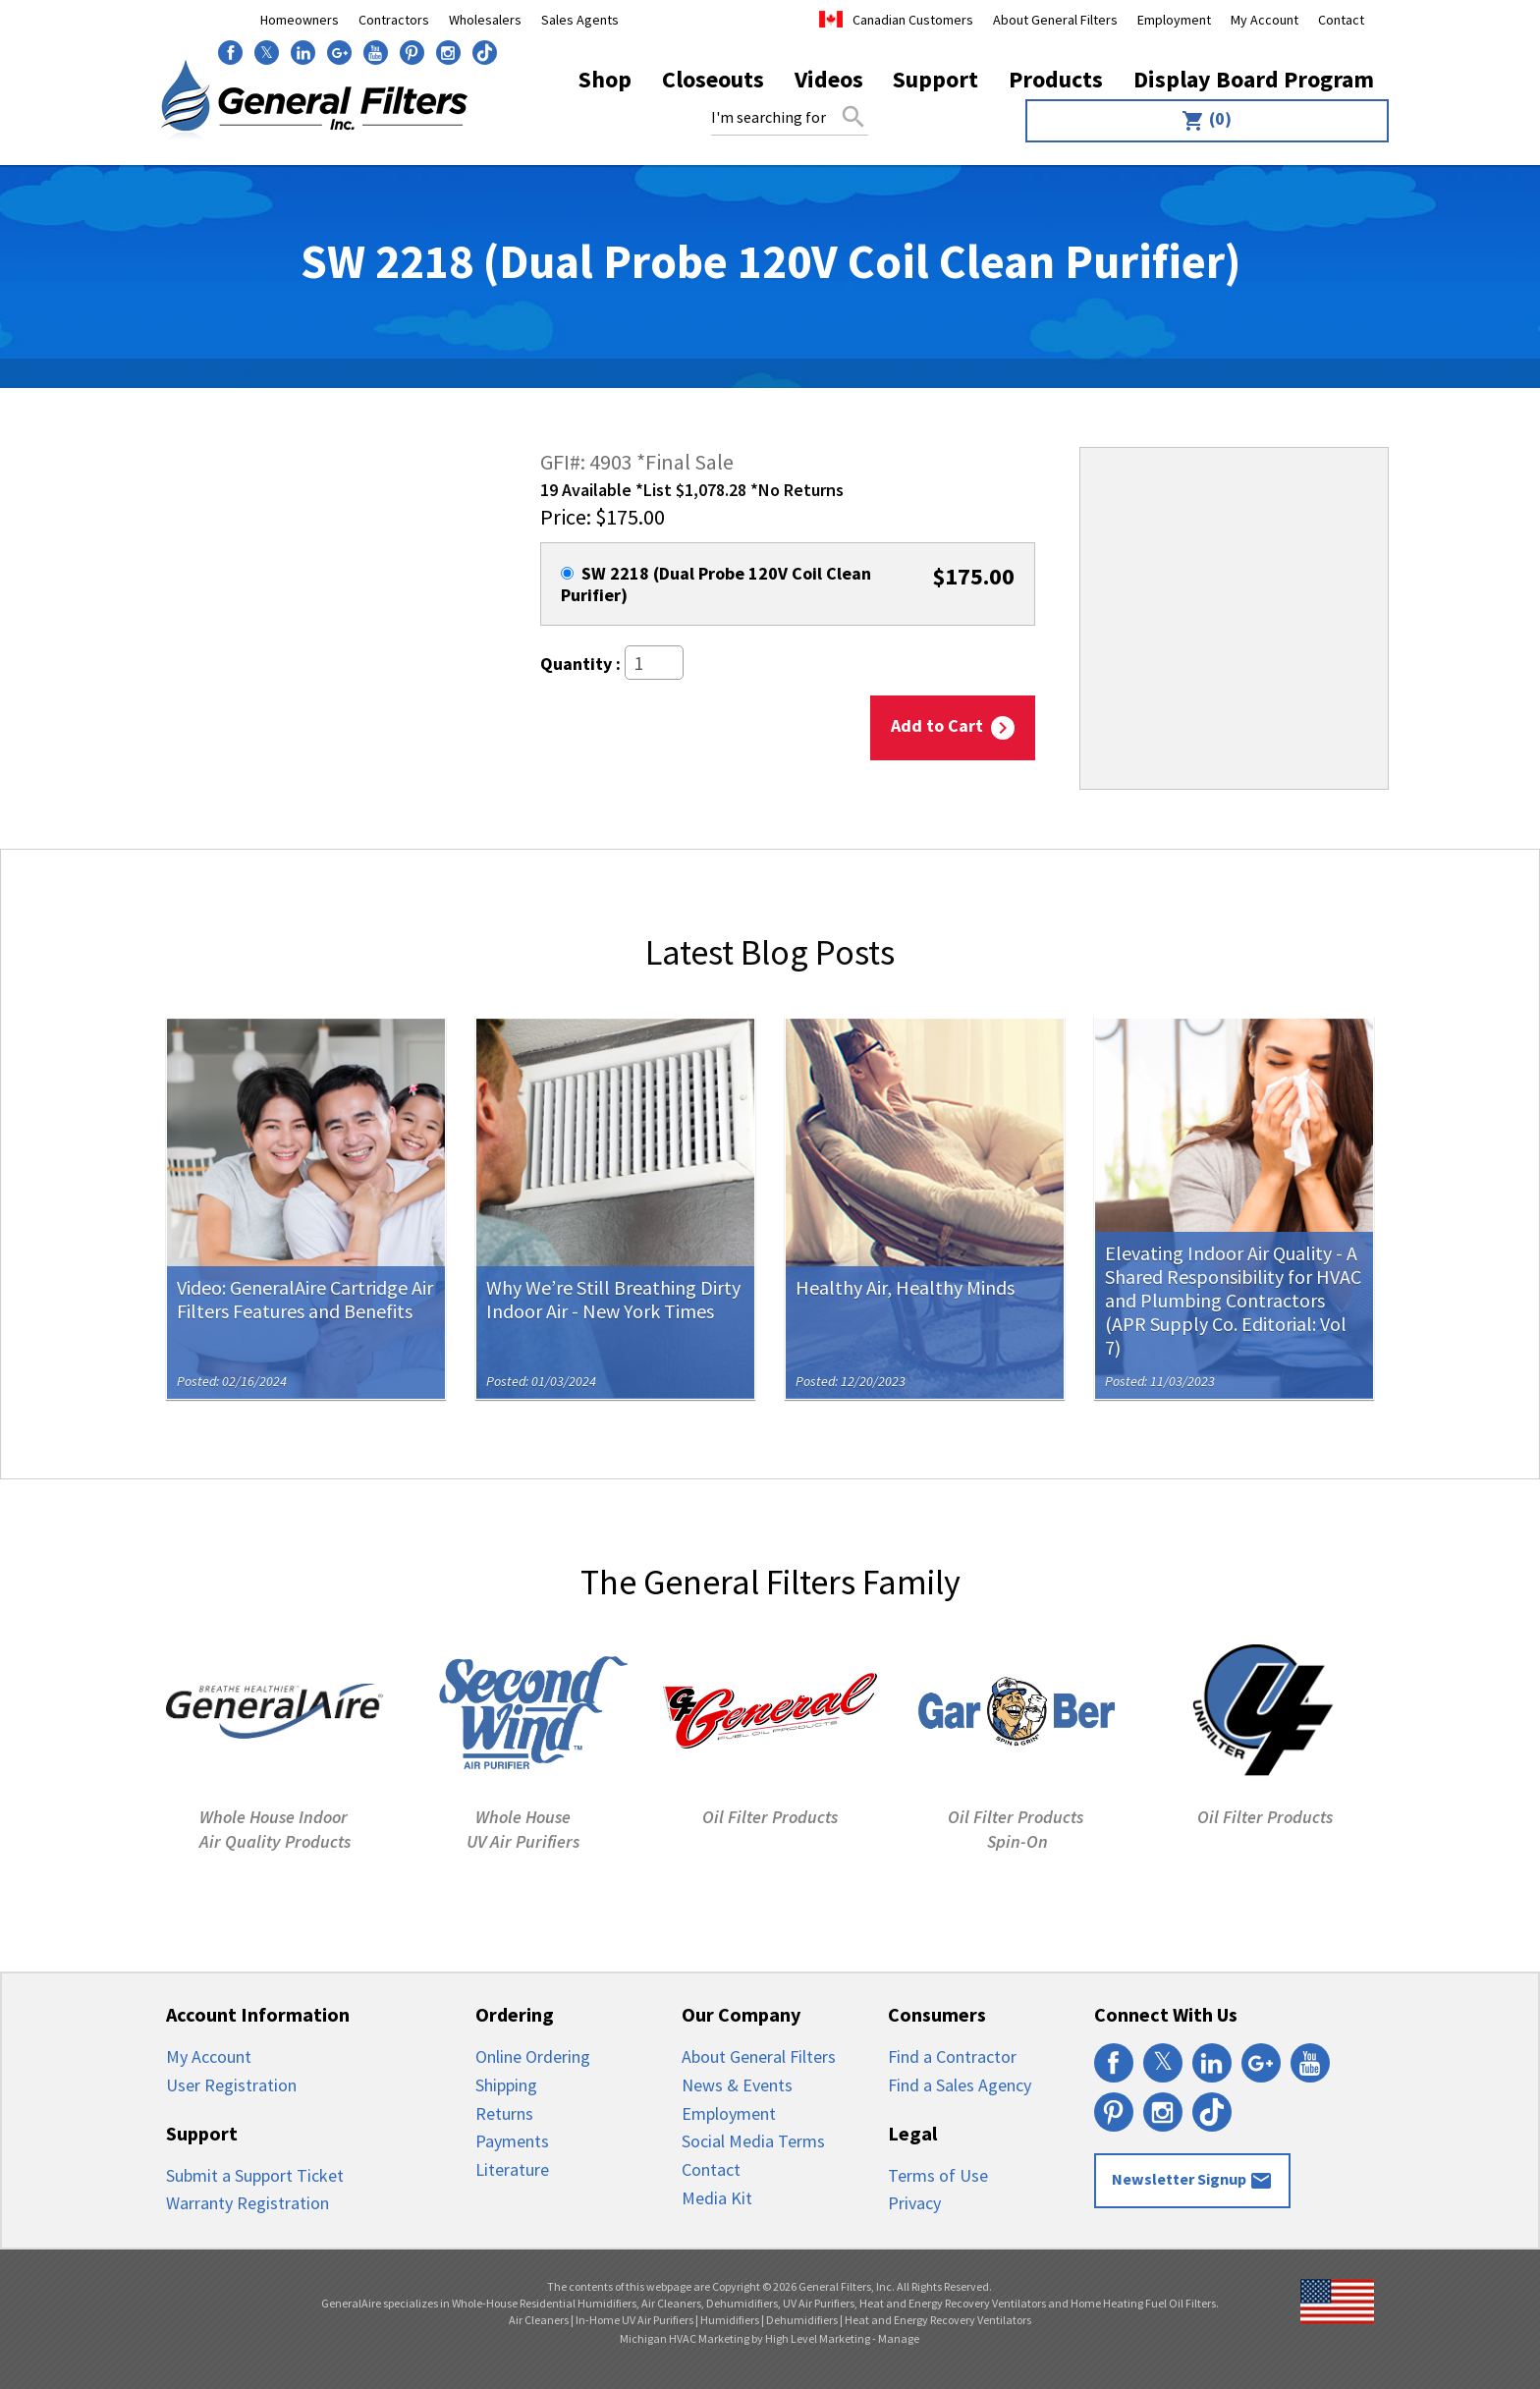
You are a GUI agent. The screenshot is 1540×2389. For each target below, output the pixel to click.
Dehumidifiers (802, 2319)
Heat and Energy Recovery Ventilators (938, 2319)
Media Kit (717, 2198)
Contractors (393, 19)
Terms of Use (938, 2175)
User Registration (231, 2085)
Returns (504, 2113)
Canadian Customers (912, 19)
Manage (898, 2338)
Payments (512, 2141)
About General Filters (1055, 19)
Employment (1174, 19)
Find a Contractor (952, 2056)
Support (935, 79)
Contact (1341, 19)
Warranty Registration (247, 2203)
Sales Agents (580, 19)
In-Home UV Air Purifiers (634, 2319)
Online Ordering (532, 2056)
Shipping (506, 2085)
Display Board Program (1253, 79)
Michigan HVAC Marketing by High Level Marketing (745, 2338)
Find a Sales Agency (959, 2085)
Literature (512, 2169)
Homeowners (299, 19)
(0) (1207, 120)
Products (1056, 79)
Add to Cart (953, 728)
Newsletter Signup (1192, 2181)
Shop (605, 79)
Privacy (914, 2203)
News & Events (737, 2085)
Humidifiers (729, 2319)
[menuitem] (1203, 120)
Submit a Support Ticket (255, 2175)
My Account (1264, 19)
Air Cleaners (539, 2319)
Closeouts (713, 79)
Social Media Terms (753, 2141)
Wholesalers (485, 19)
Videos (829, 79)
